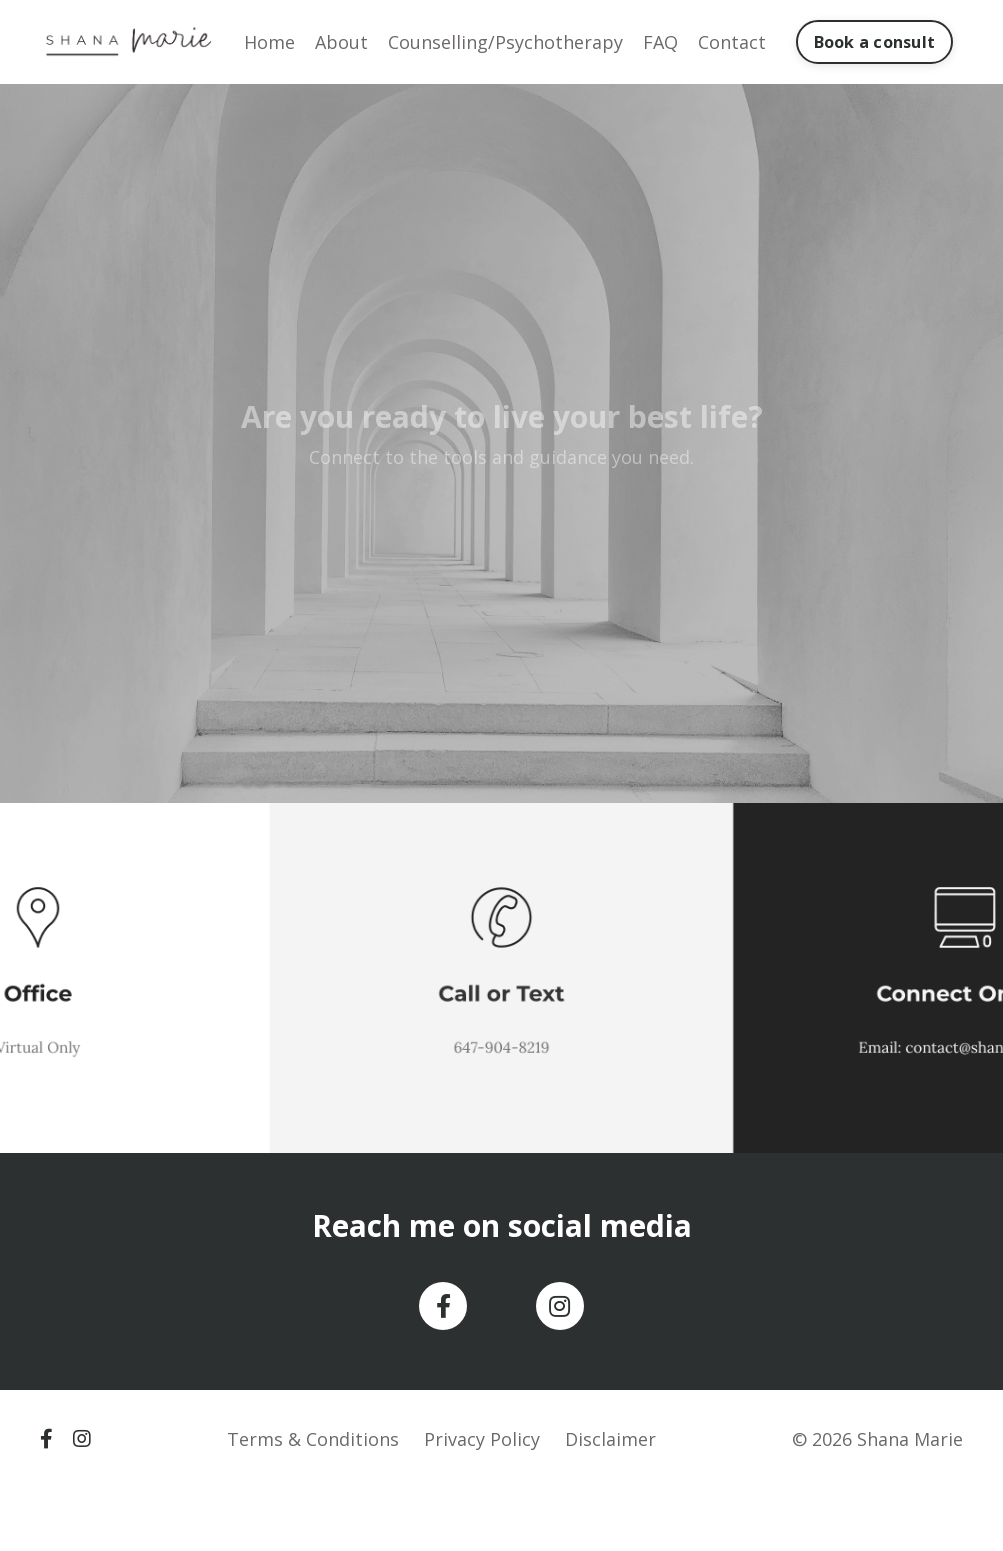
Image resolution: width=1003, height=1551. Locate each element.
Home (269, 42)
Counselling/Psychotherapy (505, 42)
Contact (732, 42)
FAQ (660, 42)
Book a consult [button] (875, 42)
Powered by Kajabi (902, 1499)
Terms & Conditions (313, 1439)
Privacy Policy (482, 1439)
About (341, 42)
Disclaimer (610, 1439)
